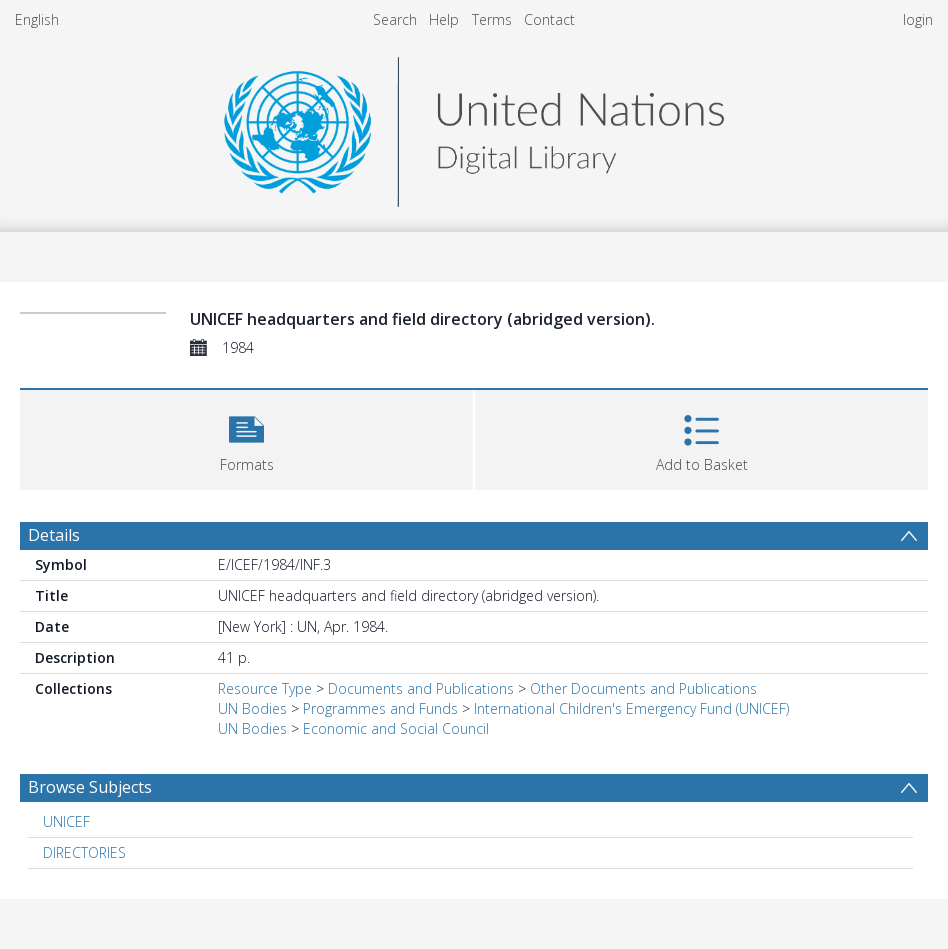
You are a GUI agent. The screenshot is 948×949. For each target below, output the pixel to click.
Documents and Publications (421, 688)
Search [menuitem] (395, 19)
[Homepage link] (474, 126)
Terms (492, 19)
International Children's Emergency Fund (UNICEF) (631, 708)
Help (444, 19)
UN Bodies (252, 708)
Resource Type (265, 688)
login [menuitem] (918, 19)
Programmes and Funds (380, 708)
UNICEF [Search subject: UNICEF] (66, 821)
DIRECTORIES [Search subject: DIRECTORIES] (84, 852)
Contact (549, 19)
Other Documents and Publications (643, 688)
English (37, 19)
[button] (246, 437)
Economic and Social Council (396, 728)
